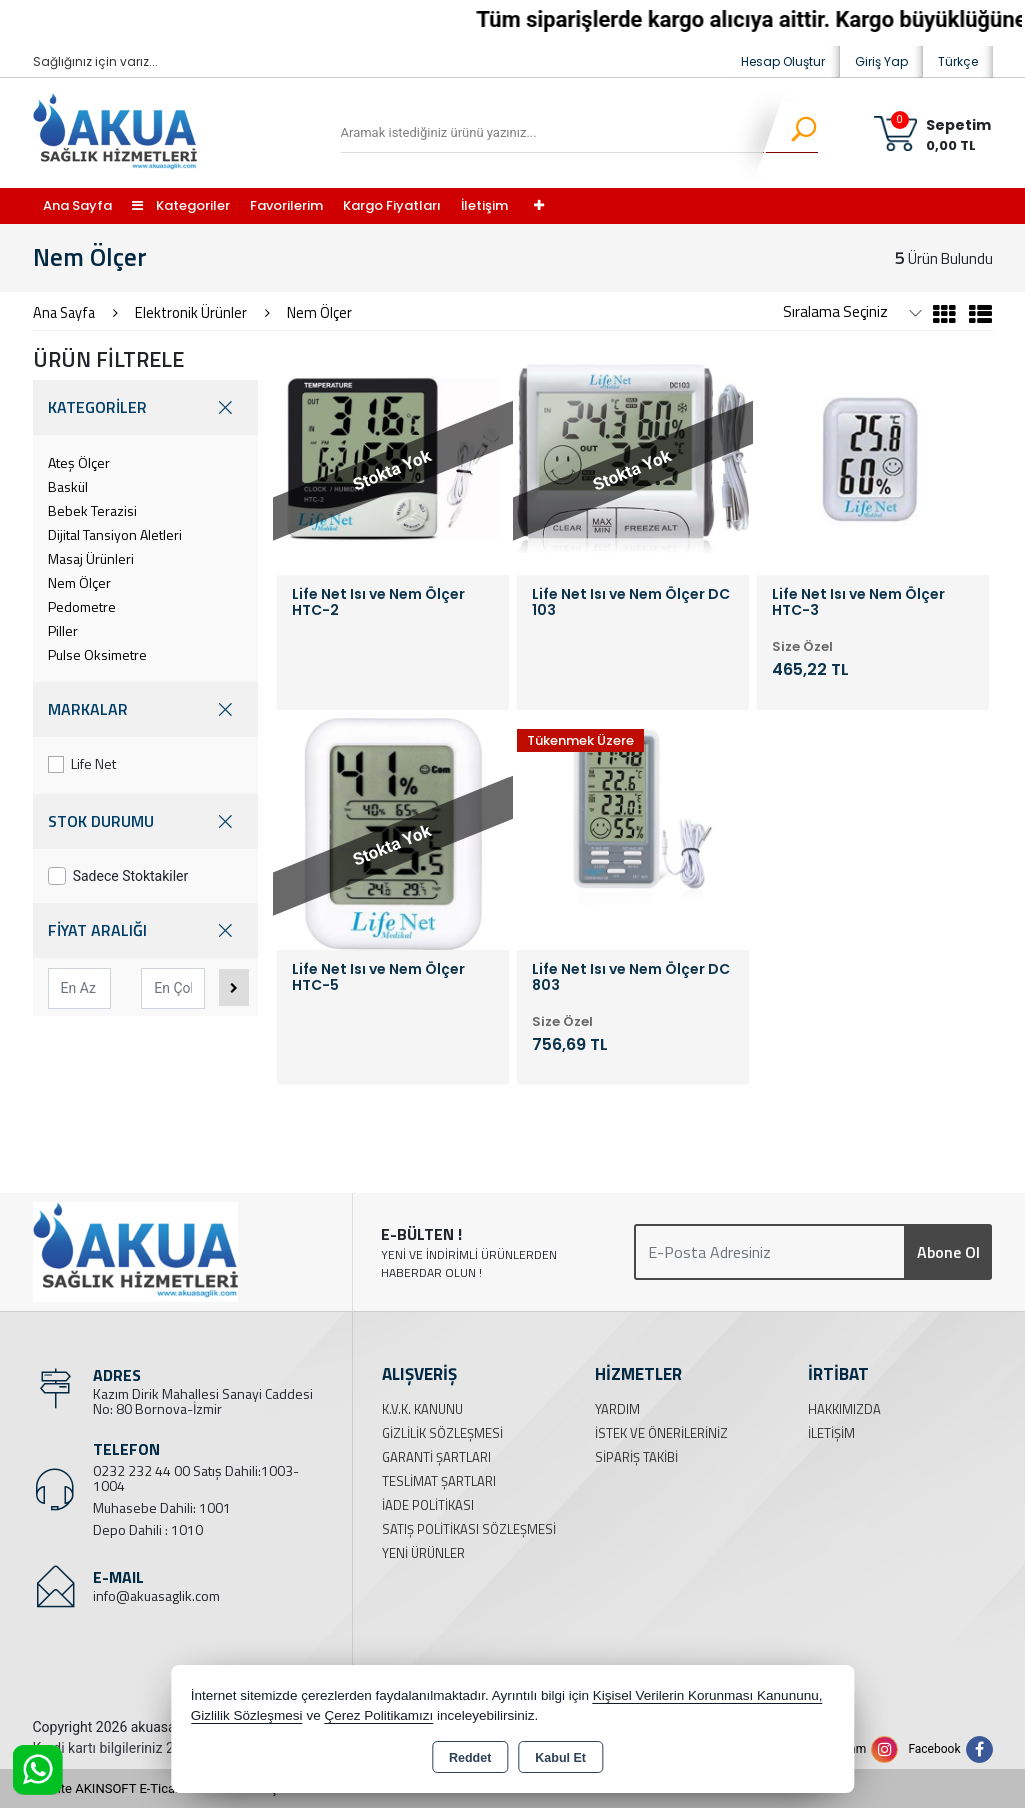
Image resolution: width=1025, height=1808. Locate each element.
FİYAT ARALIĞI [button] (145, 930)
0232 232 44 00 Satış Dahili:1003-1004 (196, 1478)
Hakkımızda (844, 1409)
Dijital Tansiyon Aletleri (115, 534)
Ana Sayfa (77, 205)
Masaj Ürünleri (91, 558)
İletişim (484, 205)
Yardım (617, 1409)
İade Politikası (428, 1505)
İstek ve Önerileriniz (661, 1433)
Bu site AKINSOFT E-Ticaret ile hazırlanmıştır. (162, 1788)
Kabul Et (560, 1758)
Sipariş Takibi (636, 1457)
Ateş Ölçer (79, 462)
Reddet (470, 1758)
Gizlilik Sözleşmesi (442, 1433)
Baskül (68, 486)
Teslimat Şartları (439, 1481)
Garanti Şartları (436, 1457)
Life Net (82, 763)
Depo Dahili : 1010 (148, 1529)
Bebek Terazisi (92, 510)
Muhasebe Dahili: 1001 (162, 1507)
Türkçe (958, 61)
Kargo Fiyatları (392, 205)
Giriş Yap (881, 61)
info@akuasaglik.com (156, 1595)
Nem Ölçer (79, 582)
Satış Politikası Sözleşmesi (469, 1529)
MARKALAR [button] (145, 709)
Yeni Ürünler (423, 1553)
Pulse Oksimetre (97, 654)
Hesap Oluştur (783, 61)
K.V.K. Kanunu (422, 1409)
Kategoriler (181, 205)
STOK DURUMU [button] (145, 821)
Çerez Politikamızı (378, 1715)
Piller (63, 630)
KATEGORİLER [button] (145, 407)
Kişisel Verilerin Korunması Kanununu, (708, 1695)
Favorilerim (286, 205)
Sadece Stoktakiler (118, 876)
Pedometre (82, 606)
